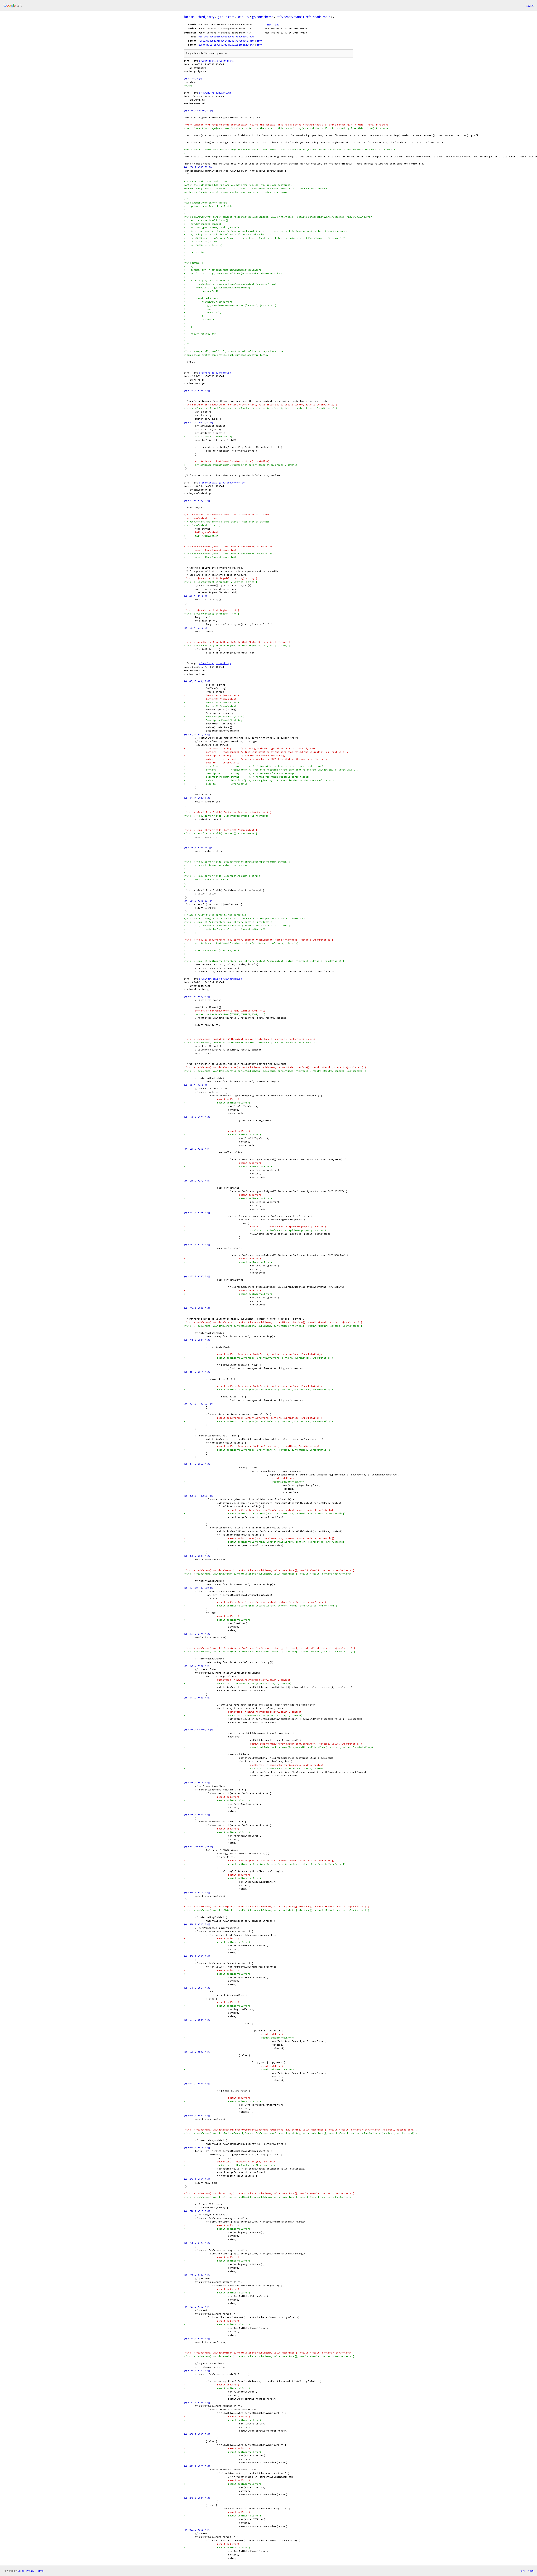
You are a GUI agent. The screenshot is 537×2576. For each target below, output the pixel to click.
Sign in (530, 5)
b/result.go (223, 663)
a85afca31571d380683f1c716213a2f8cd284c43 (226, 44)
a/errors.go (206, 372)
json (531, 2570)
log (269, 24)
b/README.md (223, 92)
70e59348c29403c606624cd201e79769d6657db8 (226, 40)
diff (259, 40)
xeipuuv (243, 17)
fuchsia (189, 17)
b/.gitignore (225, 60)
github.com (225, 17)
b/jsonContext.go (234, 482)
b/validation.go (231, 978)
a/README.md (206, 92)
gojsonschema (262, 17)
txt (522, 2570)
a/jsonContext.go (210, 482)
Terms (40, 2570)
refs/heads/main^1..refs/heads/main (303, 17)
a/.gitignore (207, 60)
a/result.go (206, 663)
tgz (277, 24)
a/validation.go (209, 978)
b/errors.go (223, 372)
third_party (206, 17)
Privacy (30, 2570)
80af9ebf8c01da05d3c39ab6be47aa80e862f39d (226, 36)
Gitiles (20, 2570)
